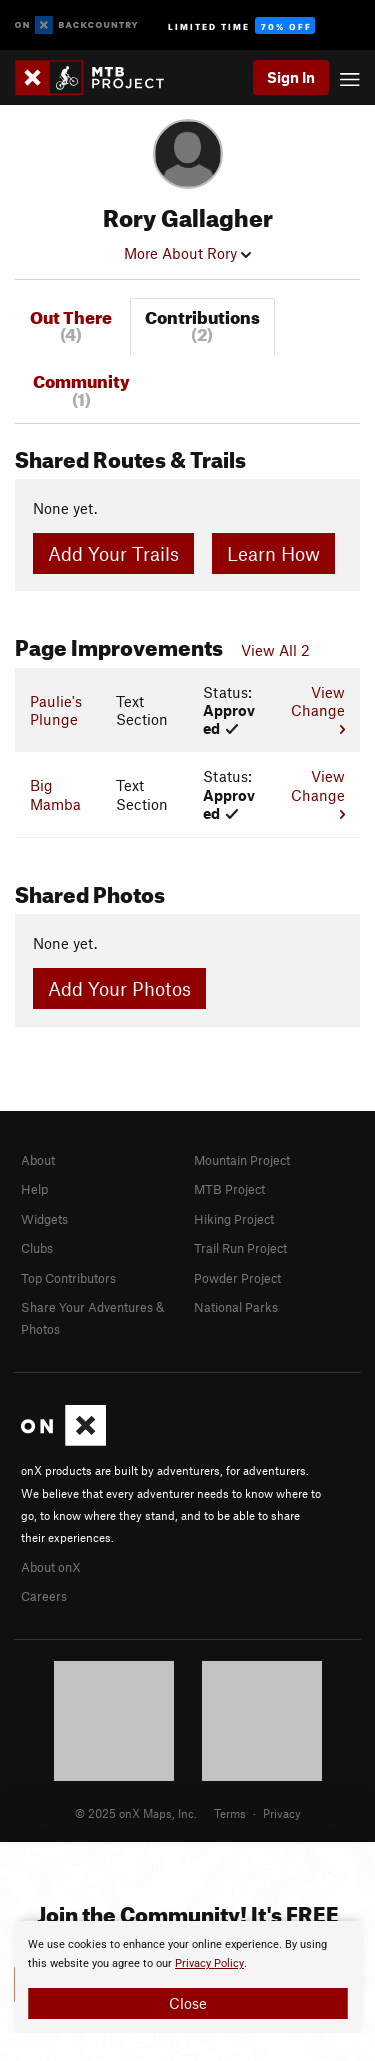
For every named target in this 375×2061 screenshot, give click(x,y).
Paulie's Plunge (56, 710)
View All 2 (275, 650)
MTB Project (229, 1189)
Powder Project (237, 1278)
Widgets (44, 1219)
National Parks (236, 1307)
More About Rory (187, 253)
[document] (187, 1977)
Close (188, 2003)
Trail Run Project (240, 1248)
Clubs (37, 1248)
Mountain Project (242, 1160)
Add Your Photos (119, 988)
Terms (230, 1813)
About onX (51, 1567)
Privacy (282, 1813)
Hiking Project (234, 1219)
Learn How (273, 553)
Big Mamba (55, 794)
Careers (44, 1596)
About (38, 1160)
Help (34, 1189)
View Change (318, 709)
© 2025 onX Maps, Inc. (136, 1813)
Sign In (291, 77)
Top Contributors (68, 1278)
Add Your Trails (113, 553)
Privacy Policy (209, 1963)
